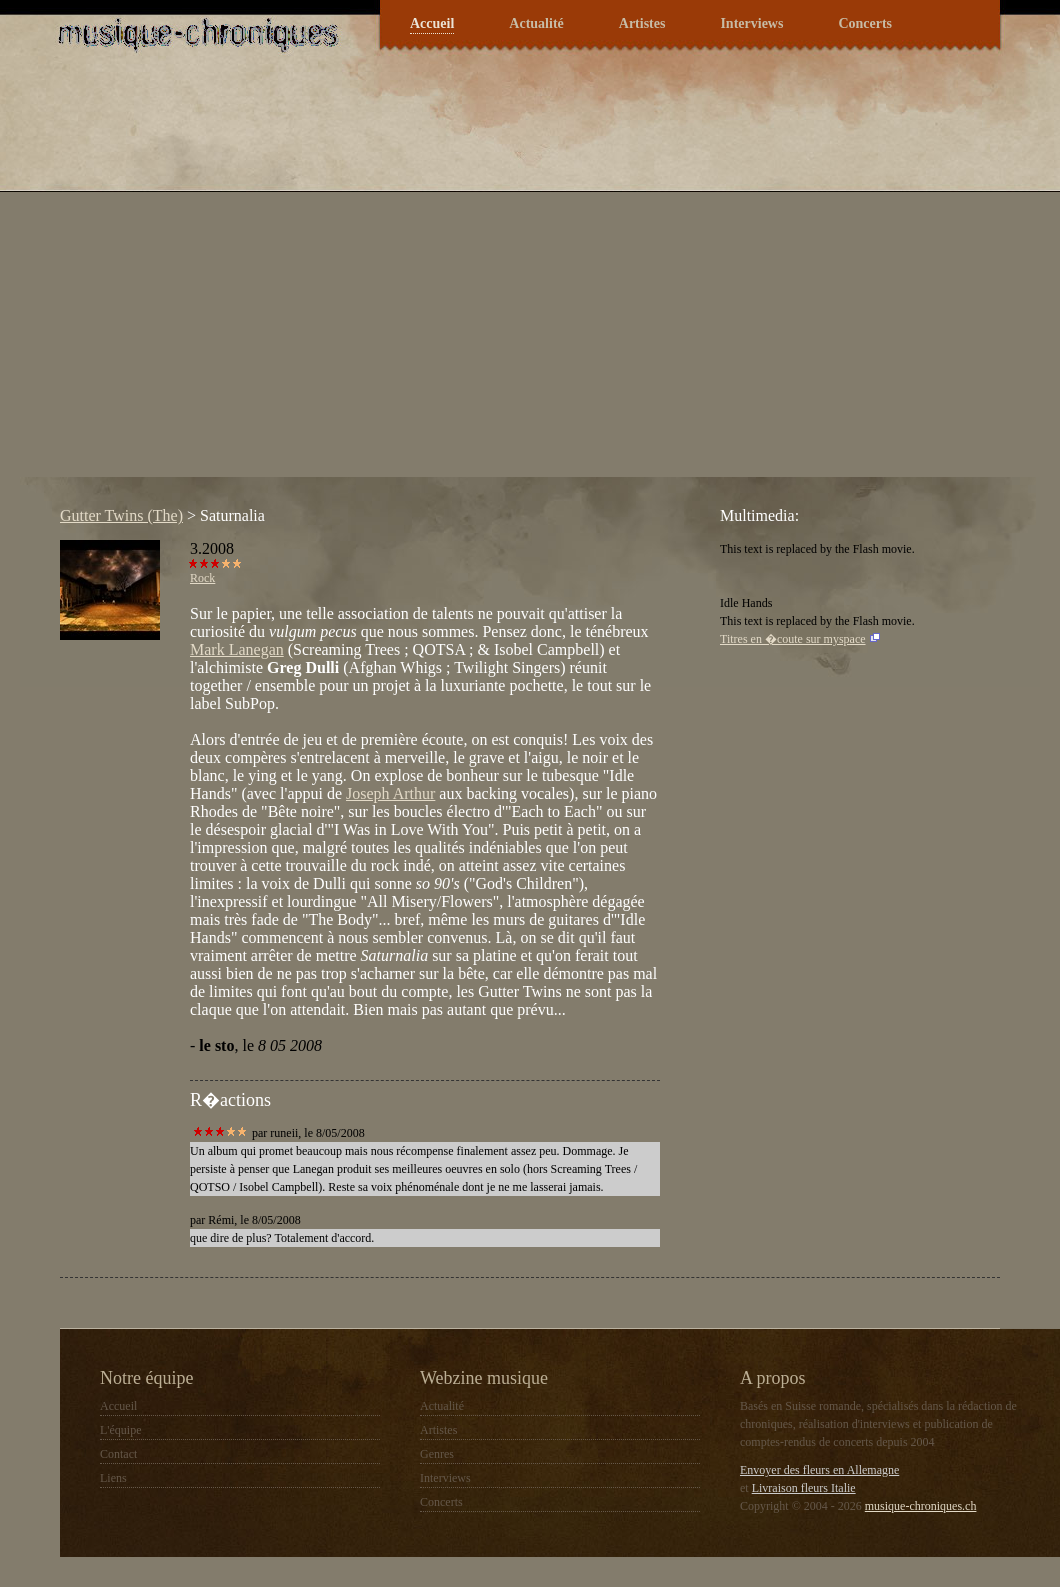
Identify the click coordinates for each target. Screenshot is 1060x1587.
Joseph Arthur (390, 793)
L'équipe (120, 1430)
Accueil (432, 23)
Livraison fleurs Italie (804, 1488)
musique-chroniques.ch (921, 1506)
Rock (202, 578)
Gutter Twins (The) (121, 515)
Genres (437, 1454)
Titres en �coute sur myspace (793, 639)
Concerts (865, 23)
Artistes (642, 23)
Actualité (536, 23)
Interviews (751, 23)
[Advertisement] (194, 283)
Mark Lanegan (237, 649)
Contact (118, 1454)
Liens (113, 1478)
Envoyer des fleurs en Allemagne (819, 1470)
